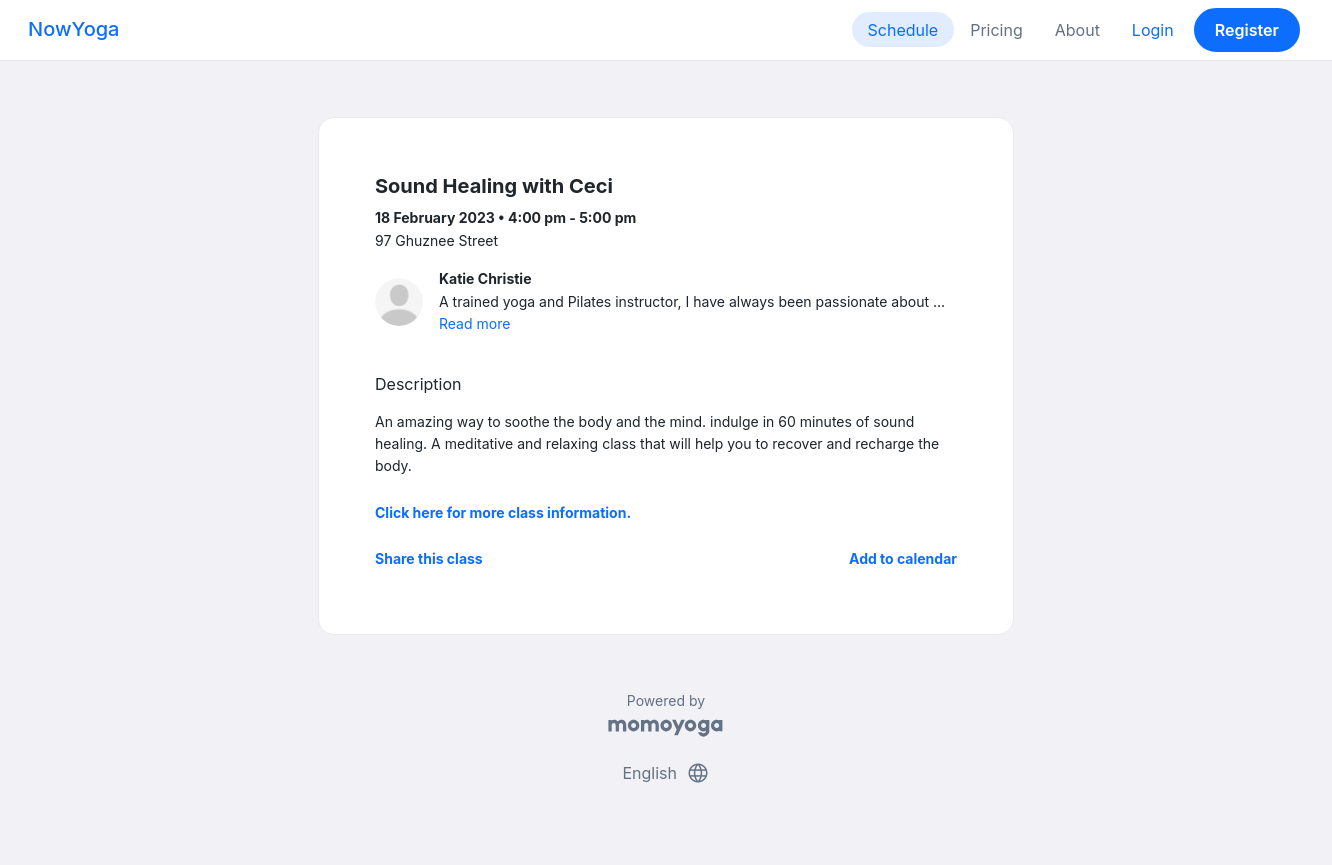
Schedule (903, 30)
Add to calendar (903, 558)
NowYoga (73, 29)
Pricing (996, 30)
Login (1153, 30)
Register (1247, 30)
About (1077, 30)
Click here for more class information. (503, 512)
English (665, 773)
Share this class (429, 558)
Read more (474, 323)
